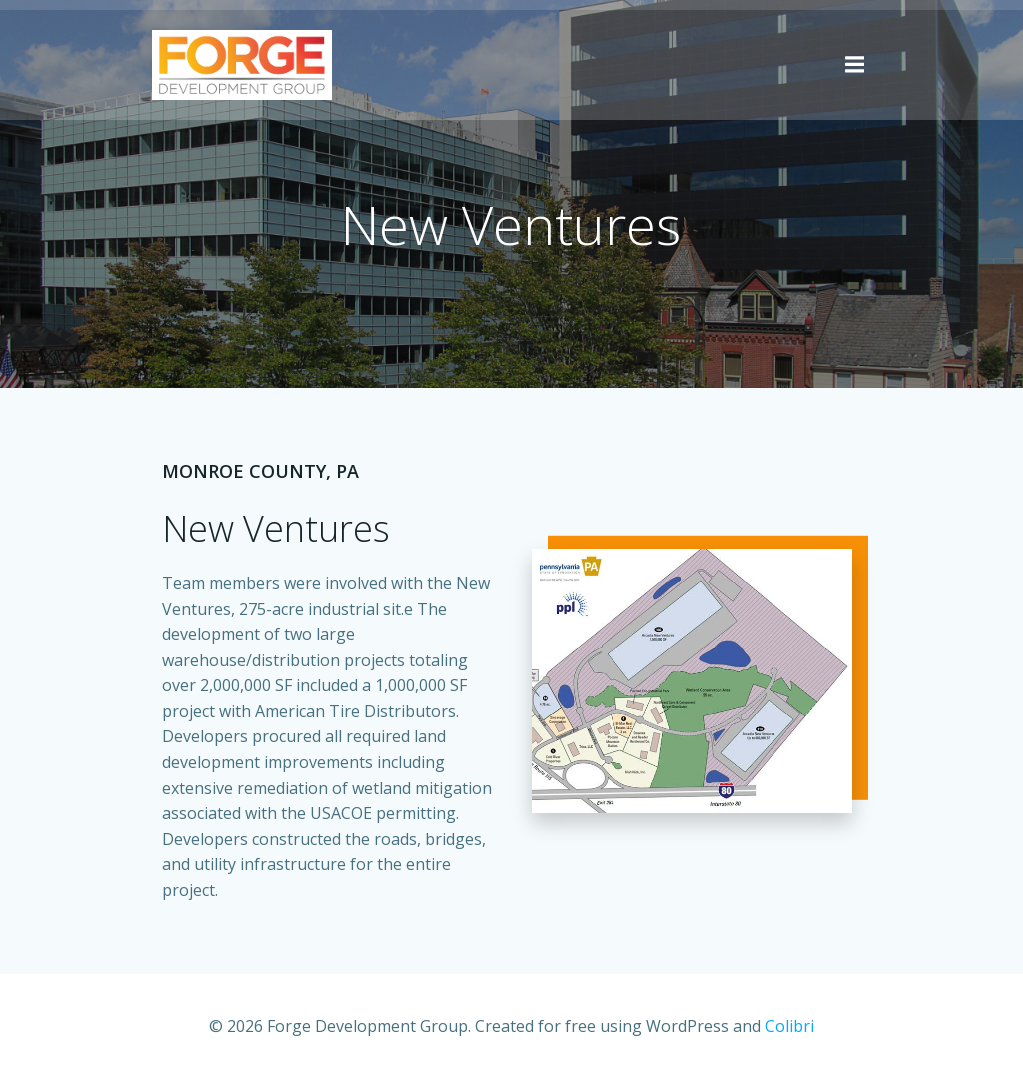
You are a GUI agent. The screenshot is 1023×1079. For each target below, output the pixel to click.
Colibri (789, 1026)
